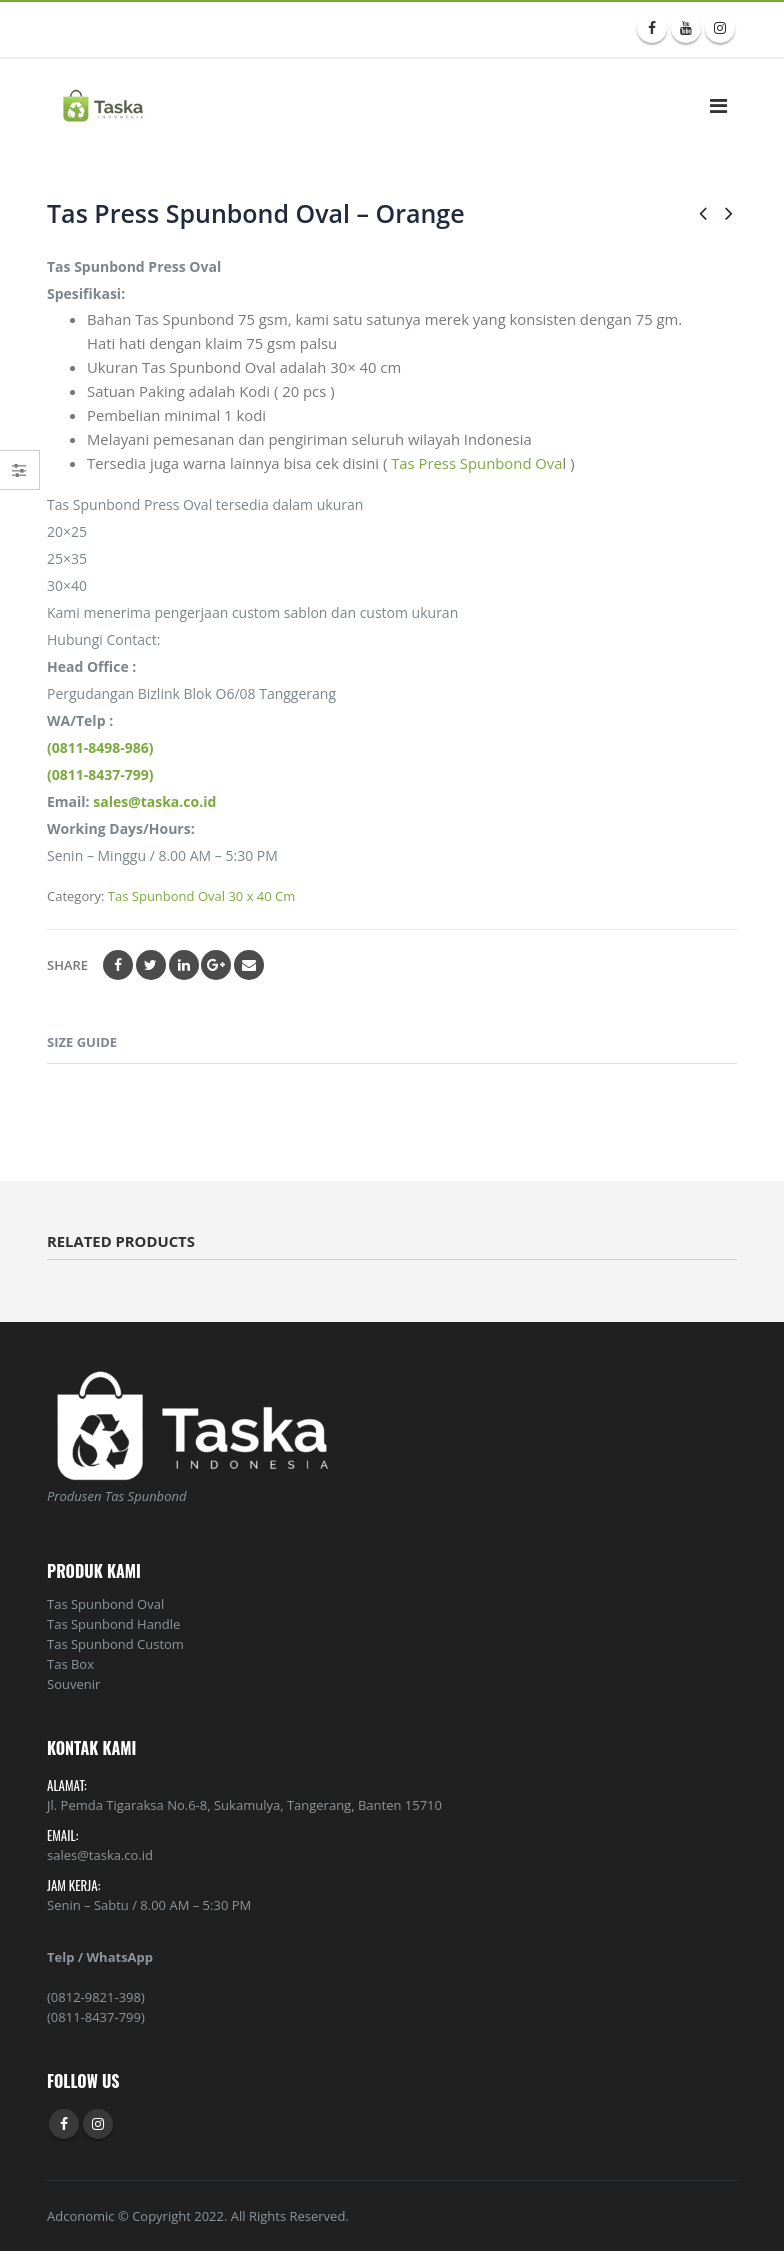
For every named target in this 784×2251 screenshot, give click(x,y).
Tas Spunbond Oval (105, 1604)
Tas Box (70, 1664)
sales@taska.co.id (154, 801)
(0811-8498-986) (100, 747)
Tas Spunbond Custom (115, 1644)
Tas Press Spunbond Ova (476, 463)
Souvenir (73, 1684)
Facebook (118, 965)
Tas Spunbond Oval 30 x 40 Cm (201, 896)
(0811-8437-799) (100, 774)
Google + (216, 965)
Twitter (151, 965)
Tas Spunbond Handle (113, 1624)
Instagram (98, 2124)
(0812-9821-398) (96, 1997)
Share (67, 965)
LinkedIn (184, 965)
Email (249, 965)
